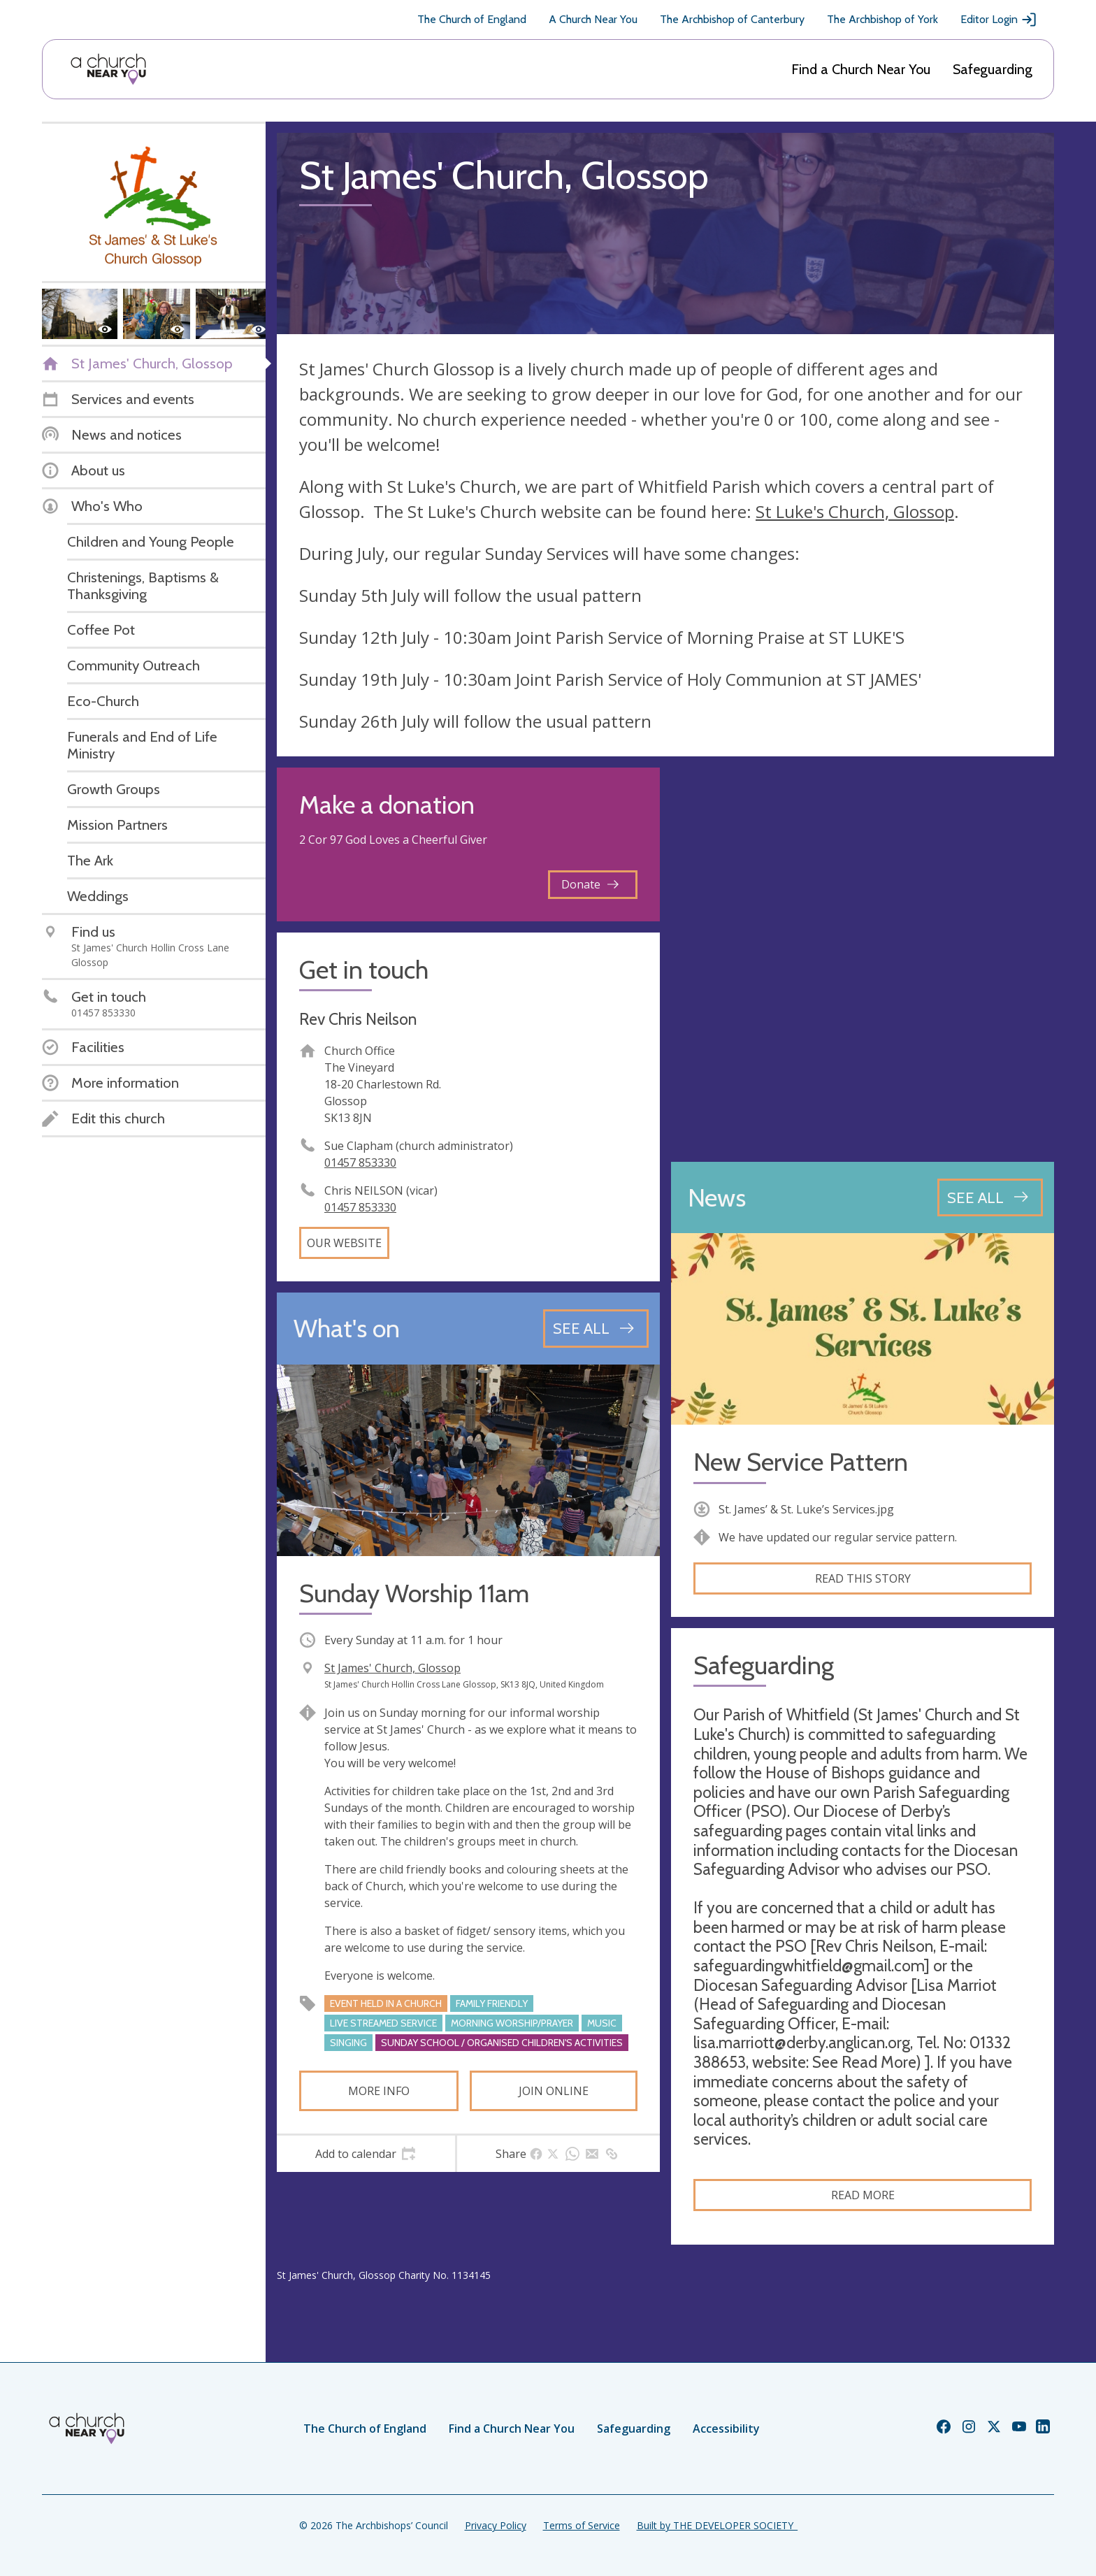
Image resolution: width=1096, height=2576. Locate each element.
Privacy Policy (495, 2525)
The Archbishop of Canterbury (732, 19)
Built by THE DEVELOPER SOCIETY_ (717, 2525)
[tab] (366, 2154)
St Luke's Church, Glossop (855, 511)
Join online (554, 2091)
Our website (344, 1243)
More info (379, 2091)
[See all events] (596, 1328)
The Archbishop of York (882, 19)
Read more (863, 2195)
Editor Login (998, 19)
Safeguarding (992, 69)
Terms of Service (581, 2525)
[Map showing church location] (862, 959)
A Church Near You (593, 19)
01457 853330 (360, 1162)
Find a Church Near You (860, 69)
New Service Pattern (800, 1462)
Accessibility (726, 2428)
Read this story (863, 1578)
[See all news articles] (990, 1197)
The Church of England (471, 19)
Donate (590, 884)
